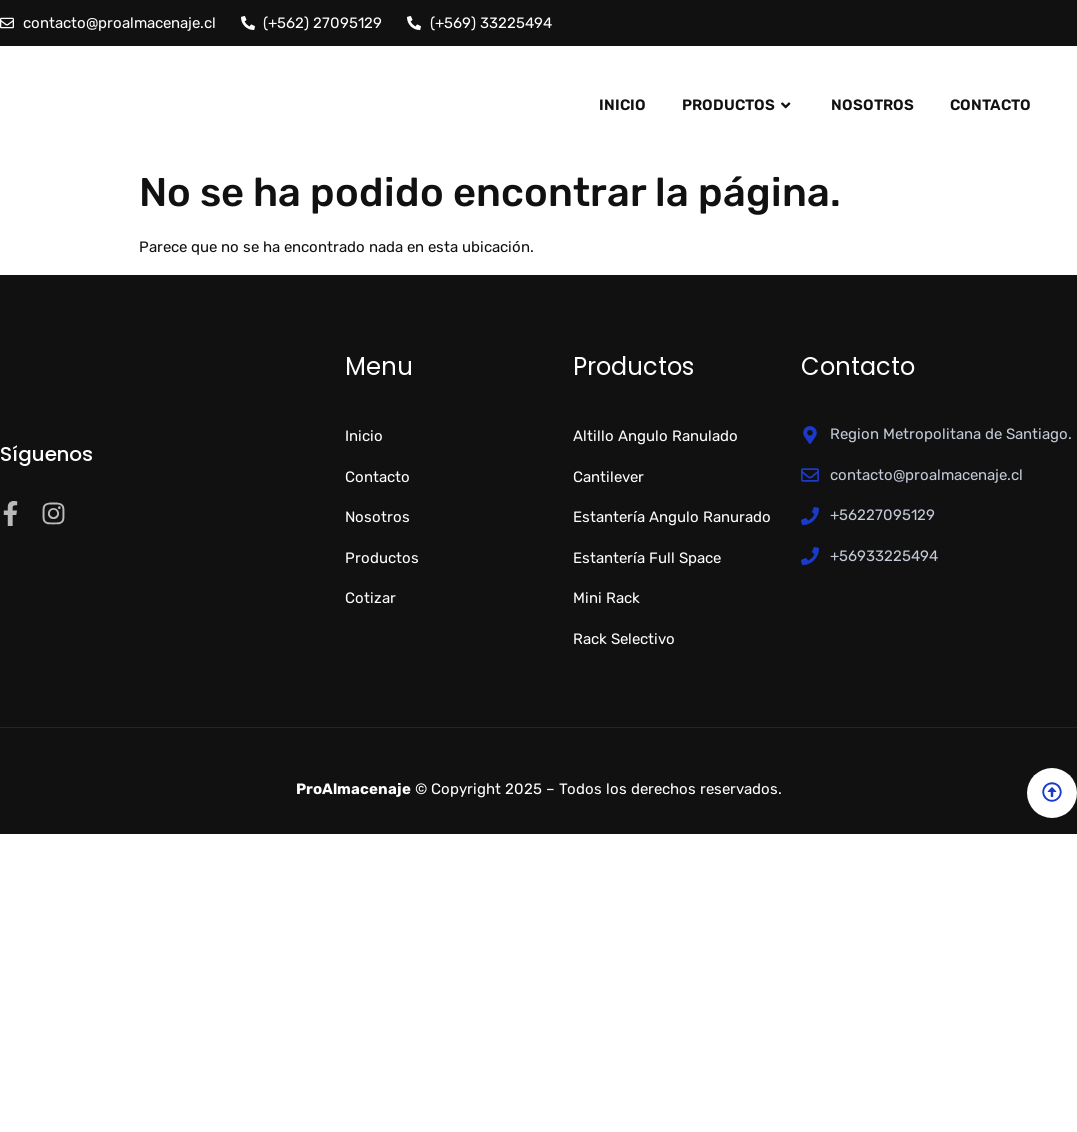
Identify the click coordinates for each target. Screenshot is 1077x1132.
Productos (738, 105)
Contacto (990, 105)
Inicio (622, 105)
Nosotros (872, 105)
